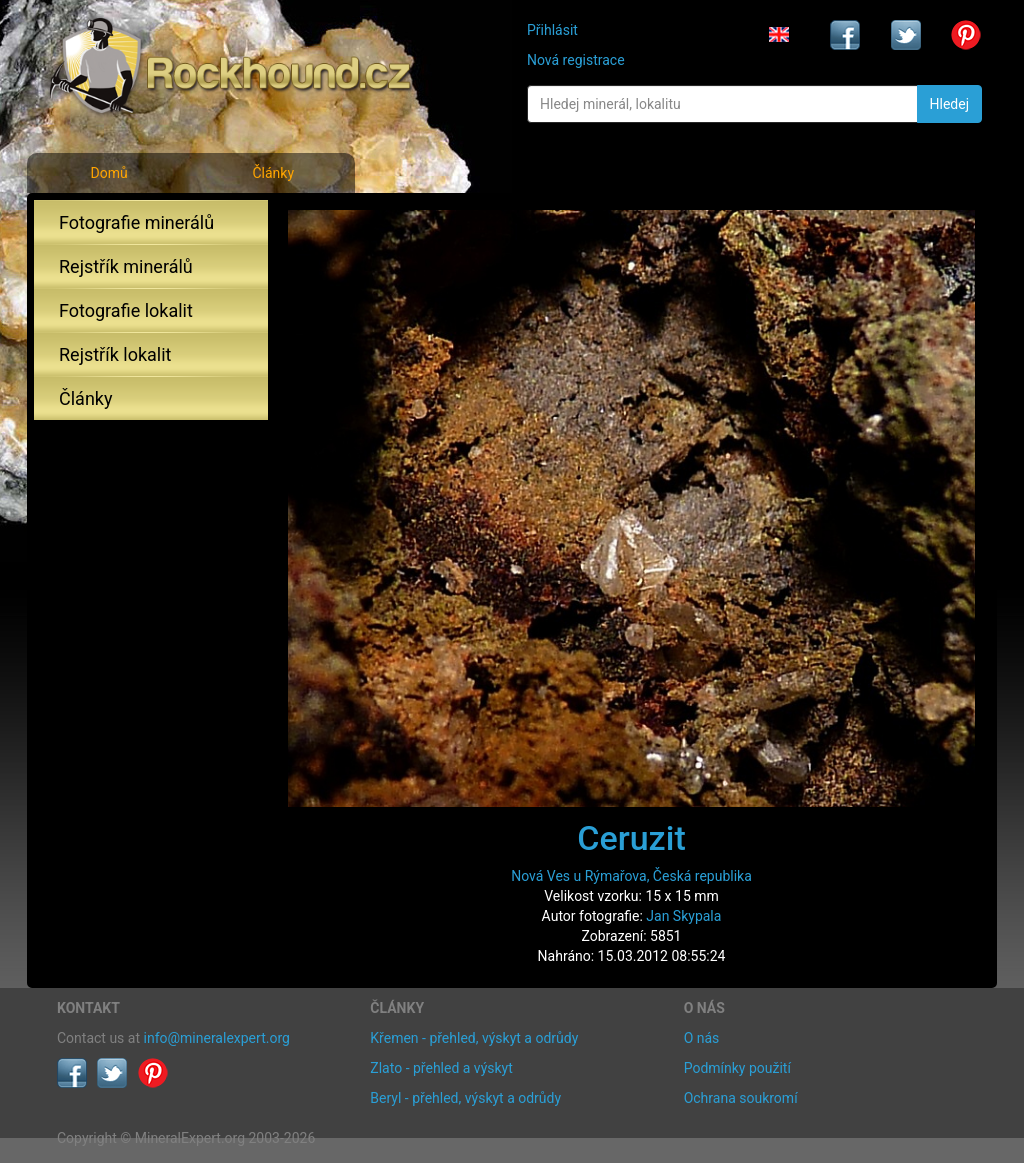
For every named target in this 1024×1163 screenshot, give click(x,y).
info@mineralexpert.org (217, 1038)
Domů (108, 173)
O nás (702, 1038)
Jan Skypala (683, 916)
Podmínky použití (737, 1068)
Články (273, 173)
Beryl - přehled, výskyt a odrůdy (465, 1098)
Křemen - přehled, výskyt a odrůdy (474, 1038)
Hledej (949, 104)
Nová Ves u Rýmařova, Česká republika (631, 876)
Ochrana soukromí (741, 1098)
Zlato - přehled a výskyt (441, 1068)
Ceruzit (631, 838)
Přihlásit (552, 30)
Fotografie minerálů (136, 222)
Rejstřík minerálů (126, 266)
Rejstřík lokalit (115, 354)
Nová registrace (576, 60)
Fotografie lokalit (126, 310)
